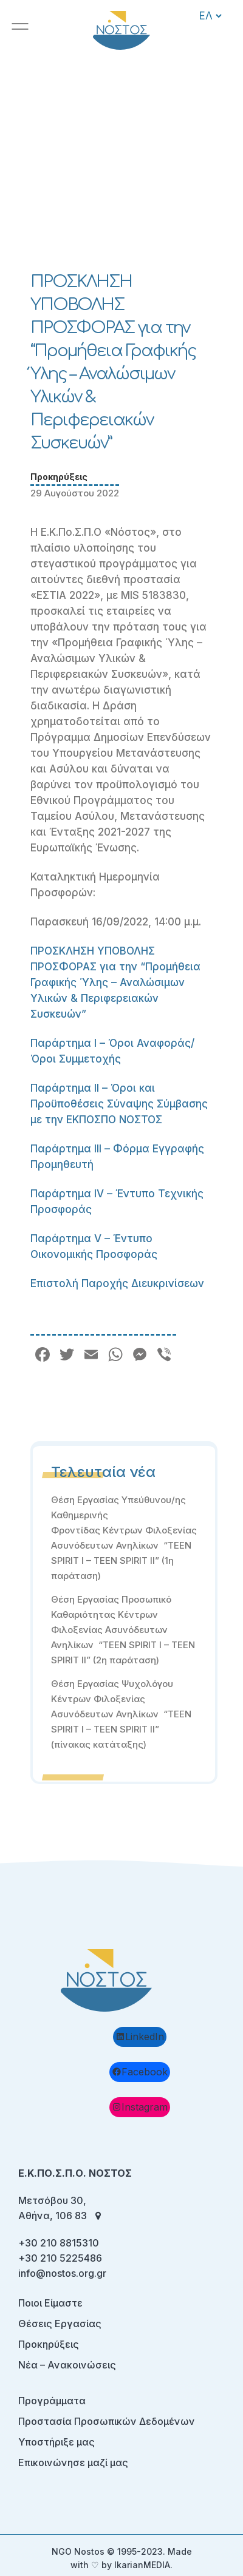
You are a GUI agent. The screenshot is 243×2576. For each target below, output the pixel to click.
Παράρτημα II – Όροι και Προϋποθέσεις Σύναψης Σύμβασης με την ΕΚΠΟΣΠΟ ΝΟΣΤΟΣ (119, 1104)
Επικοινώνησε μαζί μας (73, 2462)
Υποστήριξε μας (56, 2442)
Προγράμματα (52, 2401)
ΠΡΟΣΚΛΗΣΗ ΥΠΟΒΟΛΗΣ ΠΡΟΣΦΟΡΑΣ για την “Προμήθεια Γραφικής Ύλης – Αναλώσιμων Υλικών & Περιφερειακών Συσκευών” (115, 982)
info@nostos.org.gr (62, 2273)
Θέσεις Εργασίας (59, 2323)
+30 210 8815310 (58, 2243)
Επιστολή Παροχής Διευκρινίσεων (117, 1283)
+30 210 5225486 (60, 2258)
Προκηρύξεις (58, 477)
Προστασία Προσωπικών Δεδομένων (106, 2421)
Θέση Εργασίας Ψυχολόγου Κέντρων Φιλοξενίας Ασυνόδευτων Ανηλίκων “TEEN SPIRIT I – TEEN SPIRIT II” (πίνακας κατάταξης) (121, 1714)
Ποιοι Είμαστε (50, 2303)
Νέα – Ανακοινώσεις (67, 2365)
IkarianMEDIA (142, 2565)
